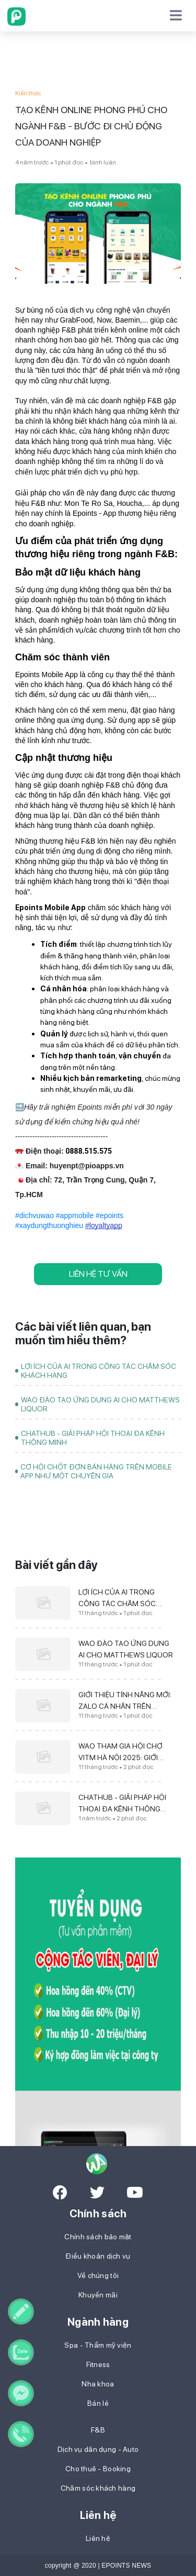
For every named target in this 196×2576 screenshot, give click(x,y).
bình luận (102, 162)
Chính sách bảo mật (97, 2236)
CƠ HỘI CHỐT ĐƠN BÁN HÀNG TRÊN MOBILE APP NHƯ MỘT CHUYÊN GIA (96, 1471)
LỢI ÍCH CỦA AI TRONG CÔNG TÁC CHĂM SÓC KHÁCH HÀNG (98, 1370)
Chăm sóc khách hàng (98, 2488)
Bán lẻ (98, 2403)
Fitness (98, 2364)
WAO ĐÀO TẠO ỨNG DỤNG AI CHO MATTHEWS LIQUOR (100, 1404)
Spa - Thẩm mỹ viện (97, 2345)
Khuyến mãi (98, 2295)
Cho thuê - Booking (98, 2468)
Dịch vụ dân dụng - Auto (98, 2449)
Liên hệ (98, 2538)
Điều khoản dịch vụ (97, 2256)
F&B (98, 2430)
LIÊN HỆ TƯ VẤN (98, 1274)
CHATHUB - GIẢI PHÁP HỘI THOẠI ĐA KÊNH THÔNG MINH (93, 1437)
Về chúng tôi (98, 2275)
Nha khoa (98, 2384)
